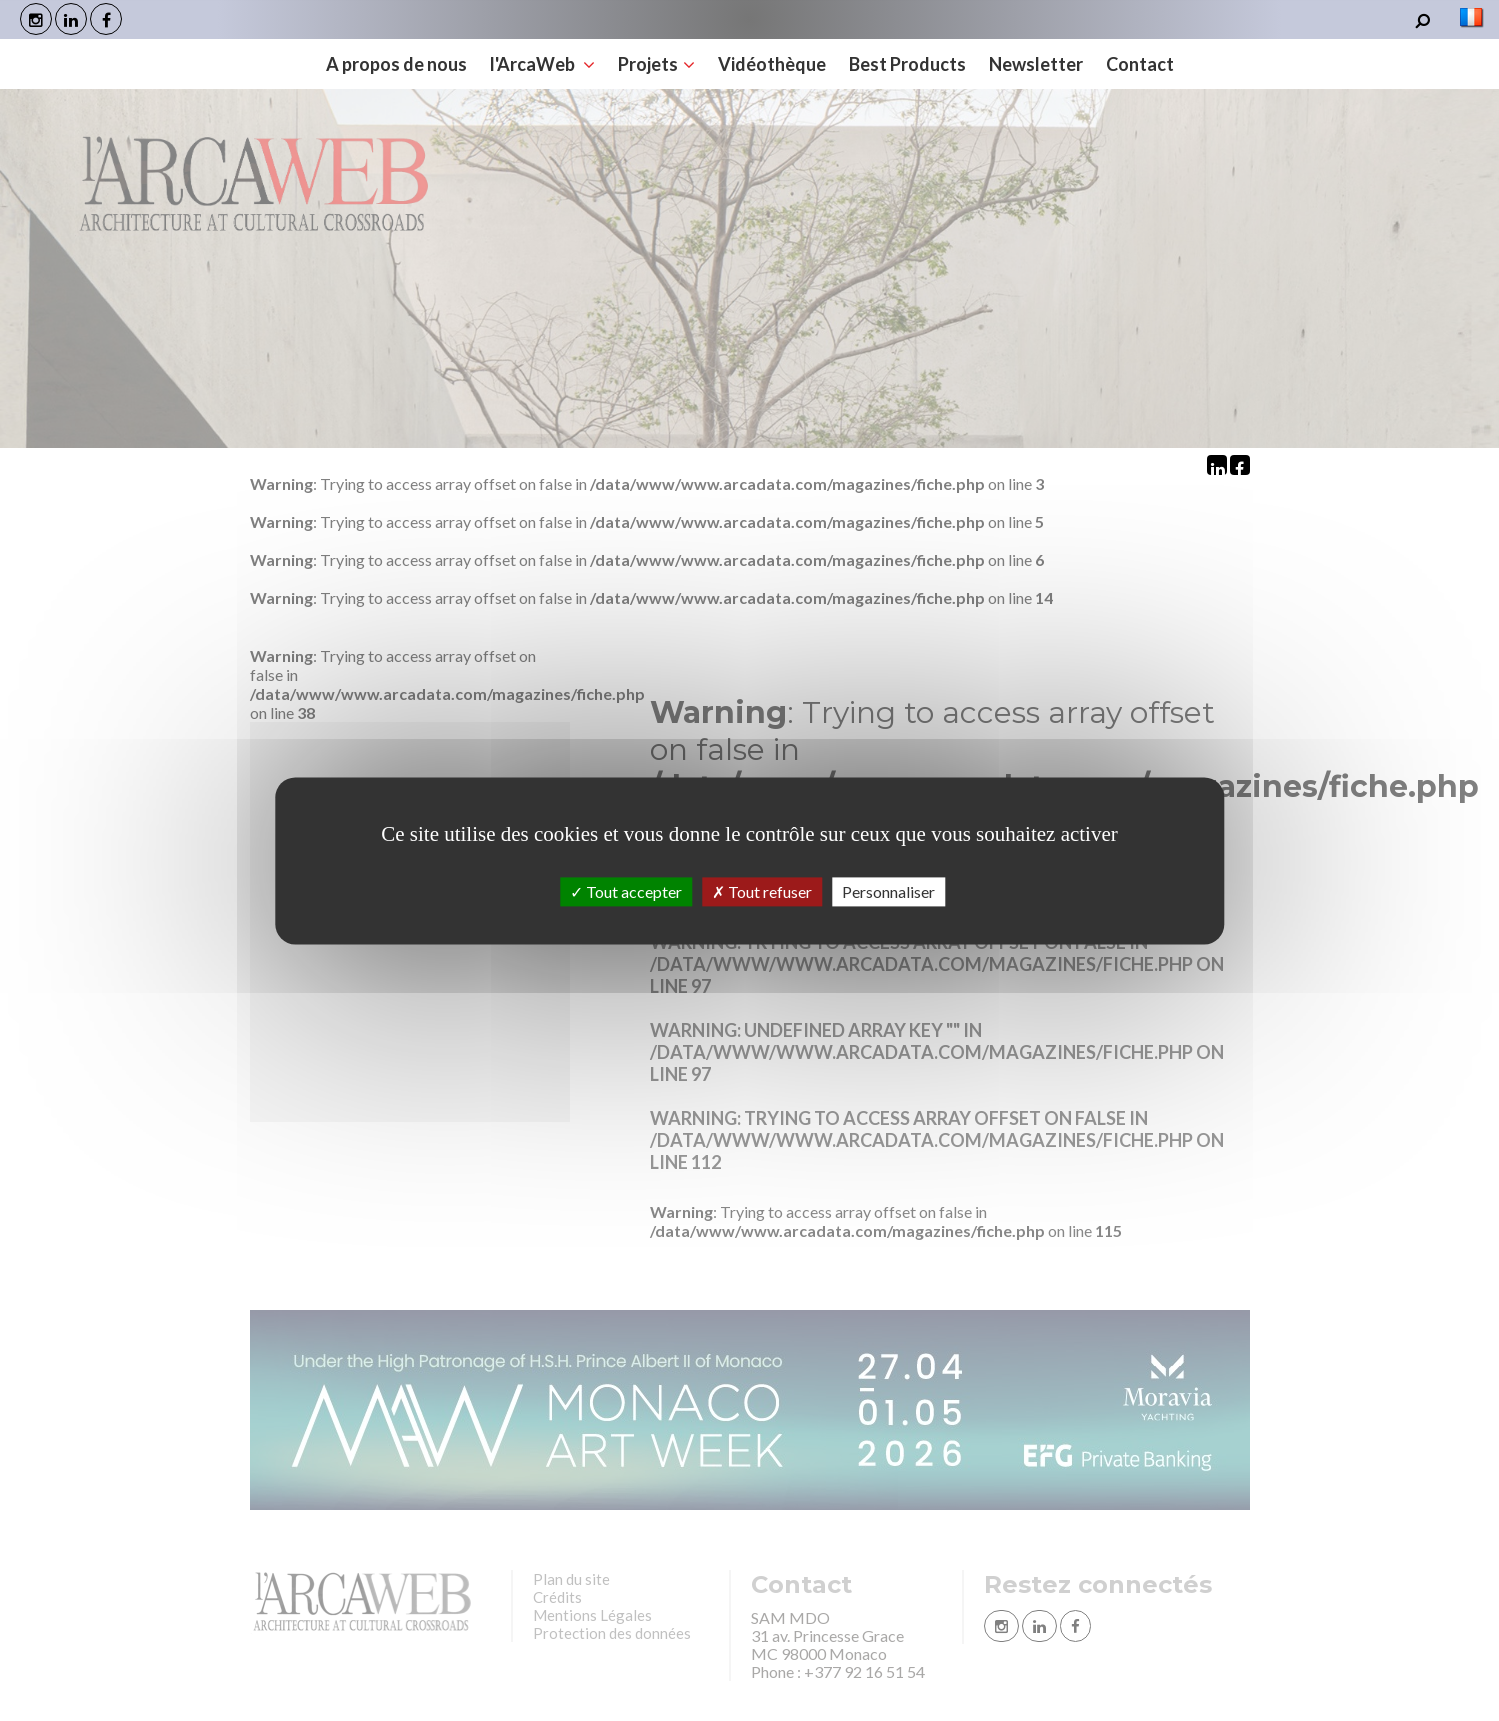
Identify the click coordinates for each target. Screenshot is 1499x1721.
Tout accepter (626, 891)
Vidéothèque (772, 64)
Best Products (907, 64)
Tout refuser (762, 891)
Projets (656, 64)
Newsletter (1036, 64)
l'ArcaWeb (542, 64)
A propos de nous (396, 64)
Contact (1140, 64)
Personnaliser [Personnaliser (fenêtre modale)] (888, 891)
